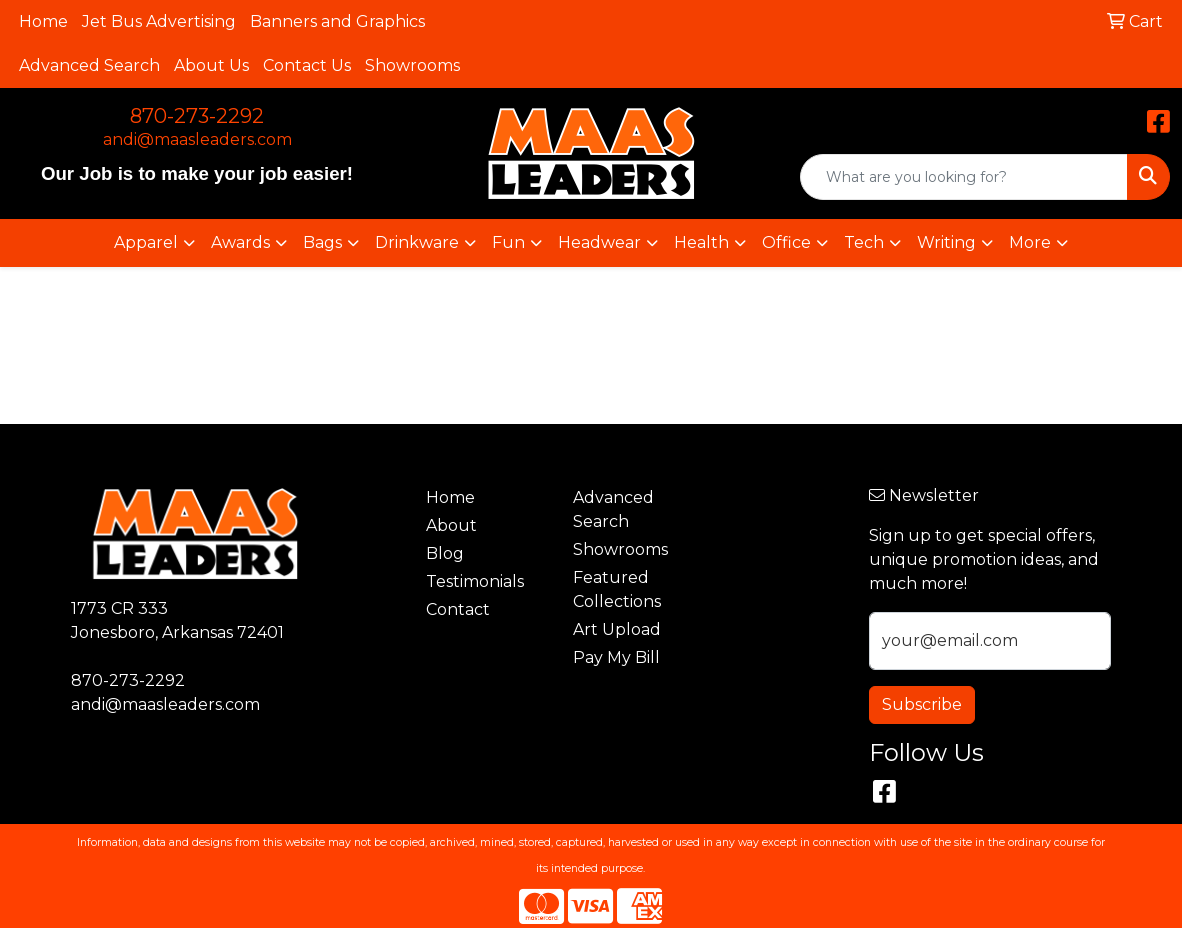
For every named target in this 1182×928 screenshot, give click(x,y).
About (451, 525)
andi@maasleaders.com (197, 139)
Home (43, 21)
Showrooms (412, 65)
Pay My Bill (616, 657)
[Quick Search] (964, 177)
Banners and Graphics (337, 21)
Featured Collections (617, 589)
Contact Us (307, 65)
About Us (211, 65)
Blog (445, 553)
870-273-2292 (197, 116)
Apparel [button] (146, 242)
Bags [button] (322, 242)
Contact (458, 609)
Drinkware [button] (417, 242)
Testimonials (475, 581)
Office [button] (786, 242)
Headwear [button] (599, 242)
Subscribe (922, 704)
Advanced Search (89, 65)
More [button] (1030, 242)
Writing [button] (946, 242)
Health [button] (701, 242)
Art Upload (617, 629)
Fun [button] (508, 242)
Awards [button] (240, 242)
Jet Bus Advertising (159, 21)
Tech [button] (864, 242)
